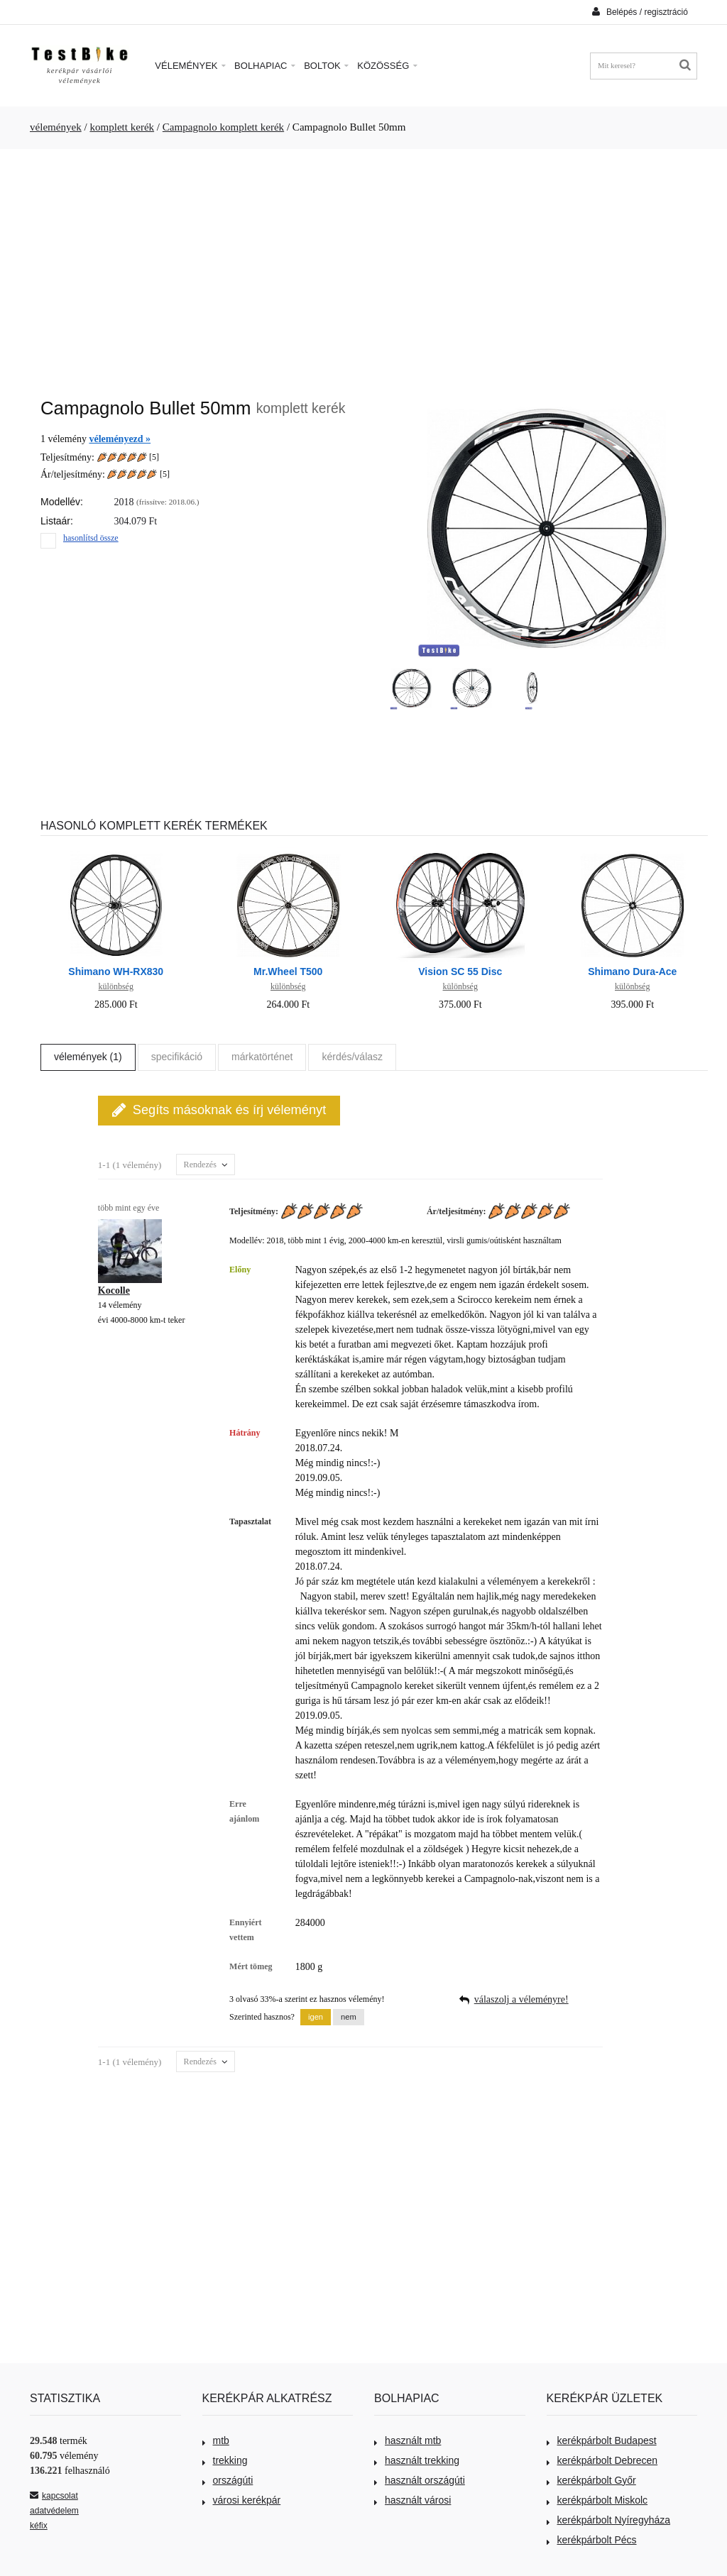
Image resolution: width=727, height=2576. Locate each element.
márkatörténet (262, 1056)
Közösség (387, 65)
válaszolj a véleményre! (521, 1999)
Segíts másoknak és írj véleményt (219, 1110)
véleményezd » (120, 439)
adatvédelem (54, 2511)
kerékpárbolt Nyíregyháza (609, 2520)
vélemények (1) (88, 1056)
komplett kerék (121, 127)
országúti (227, 2480)
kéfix (39, 2526)
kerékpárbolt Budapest (602, 2440)
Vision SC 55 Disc (460, 971)
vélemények (56, 127)
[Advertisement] (363, 266)
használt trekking (416, 2460)
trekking (225, 2460)
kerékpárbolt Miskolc (597, 2500)
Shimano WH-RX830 (115, 971)
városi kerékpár (241, 2500)
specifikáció (176, 1056)
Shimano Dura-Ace (632, 971)
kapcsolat (54, 2496)
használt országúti (419, 2480)
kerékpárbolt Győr (591, 2480)
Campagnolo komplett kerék (223, 127)
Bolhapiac (264, 65)
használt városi (412, 2500)
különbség (116, 986)
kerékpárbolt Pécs (592, 2539)
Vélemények (190, 65)
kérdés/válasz (352, 1056)
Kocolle (114, 1290)
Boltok (326, 65)
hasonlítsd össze (91, 538)
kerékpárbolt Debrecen (602, 2460)
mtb (215, 2440)
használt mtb (407, 2440)
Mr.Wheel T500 (287, 971)
